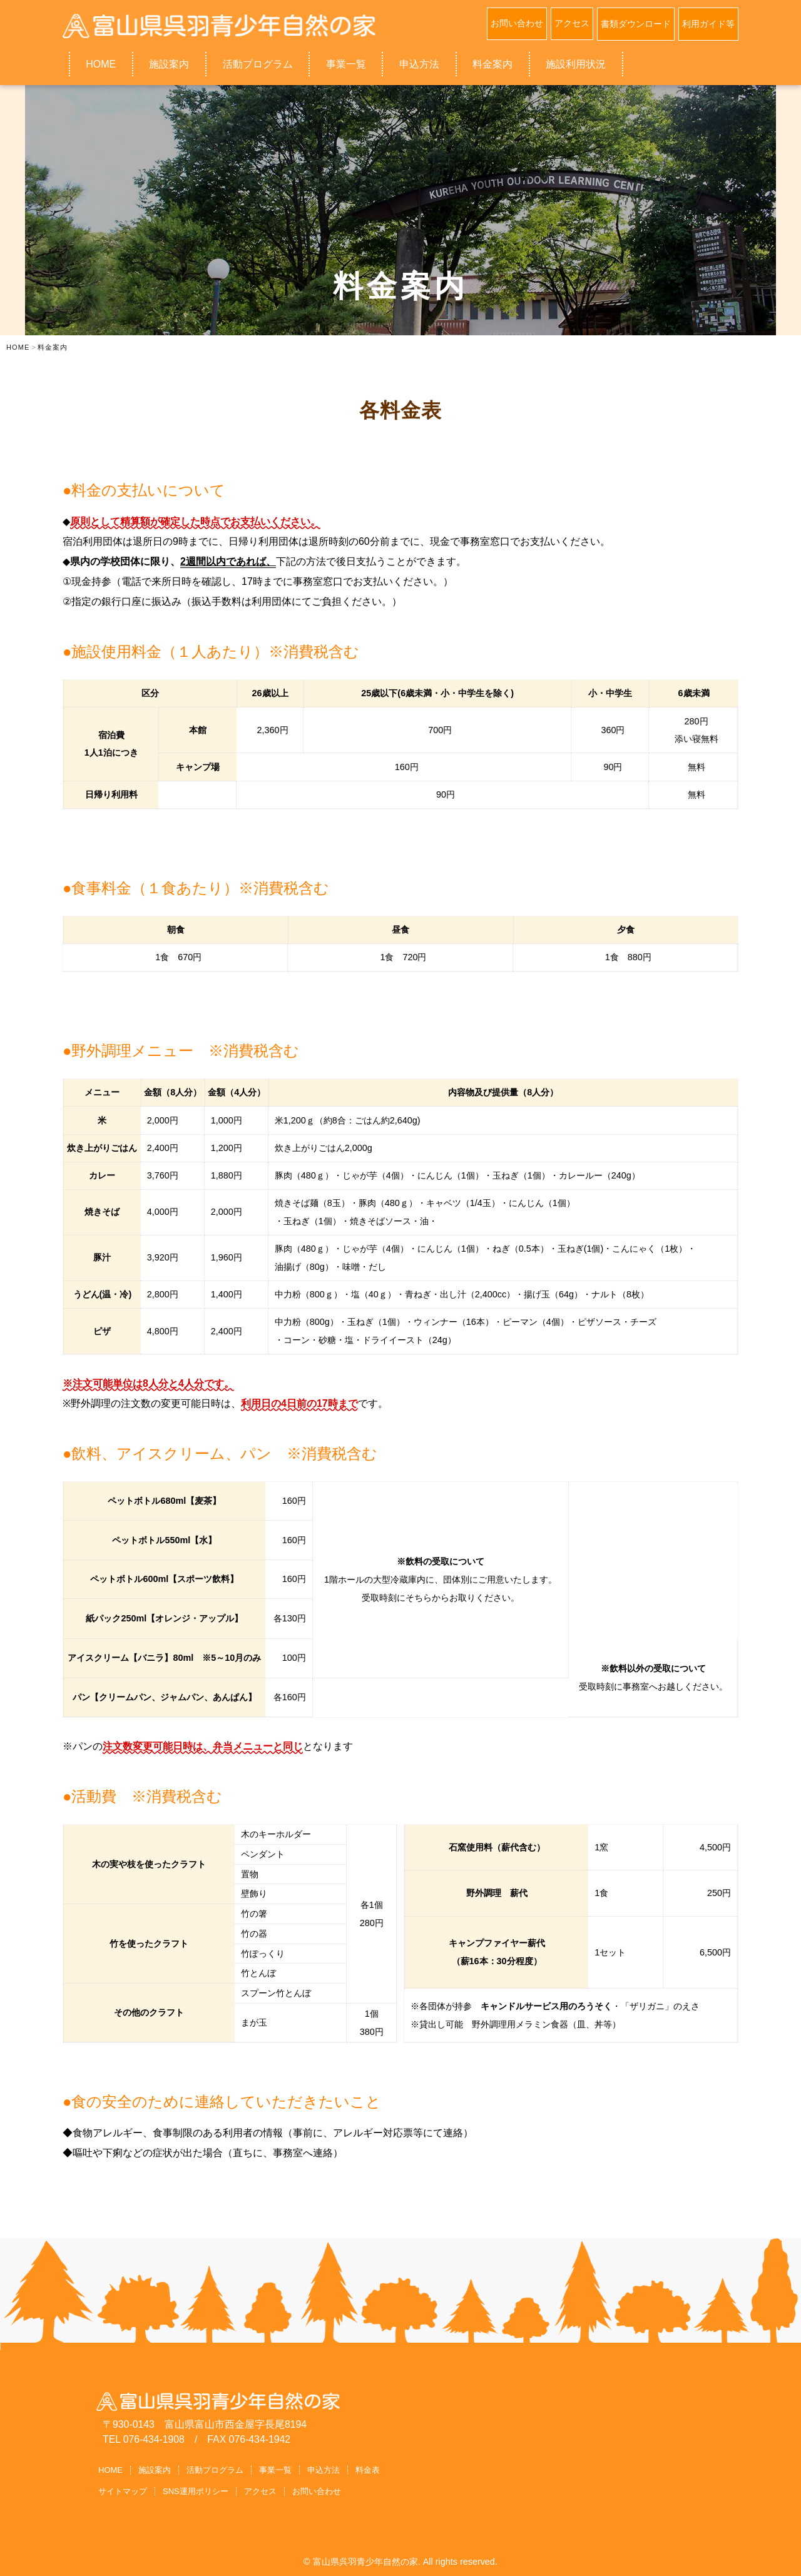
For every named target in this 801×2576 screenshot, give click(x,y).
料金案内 (492, 63)
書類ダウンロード (636, 23)
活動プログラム (258, 63)
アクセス (571, 23)
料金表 (367, 2469)
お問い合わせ (517, 23)
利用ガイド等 (708, 23)
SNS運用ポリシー (195, 2490)
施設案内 (169, 63)
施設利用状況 (576, 63)
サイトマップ (122, 2490)
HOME (101, 63)
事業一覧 (346, 63)
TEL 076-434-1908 (144, 2439)
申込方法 (419, 63)
